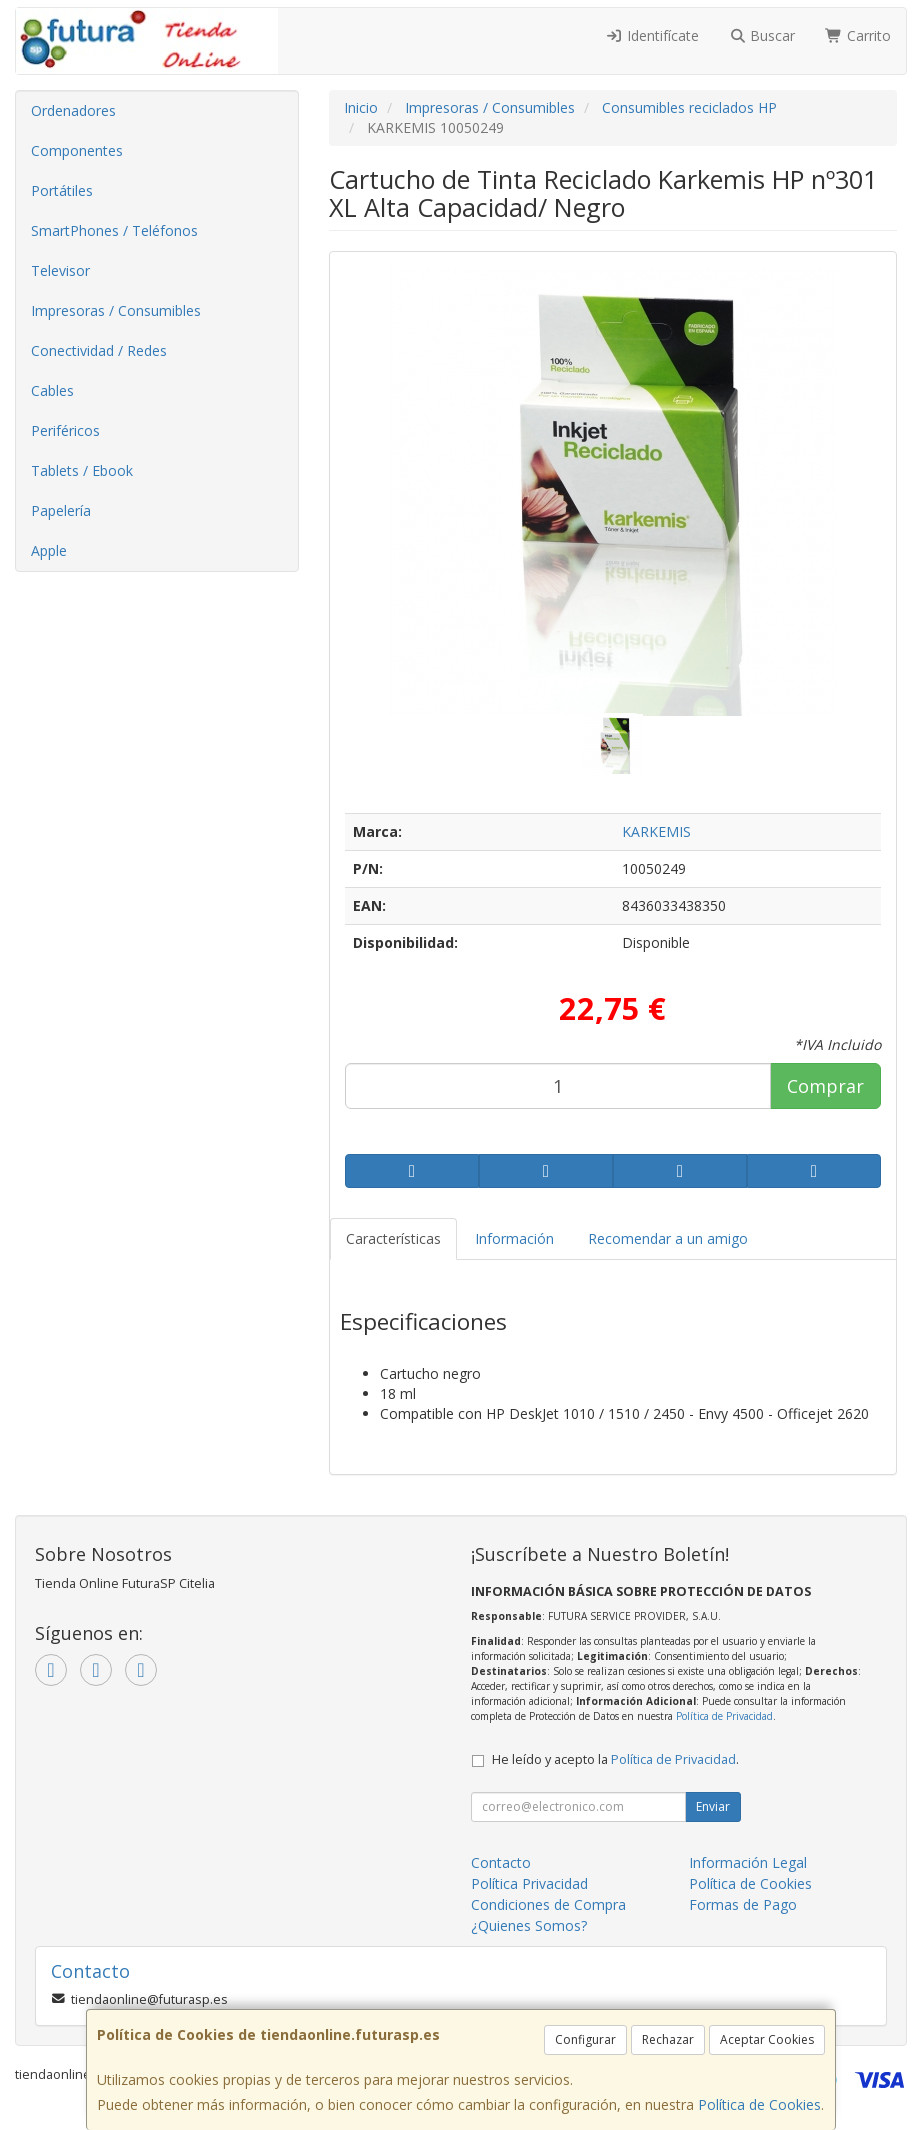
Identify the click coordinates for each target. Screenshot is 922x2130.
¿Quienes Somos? (529, 1925)
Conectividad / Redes (99, 350)
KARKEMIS (656, 831)
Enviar (713, 1806)
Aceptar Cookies (767, 2039)
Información (514, 1238)
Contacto (501, 1862)
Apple (49, 550)
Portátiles (62, 190)
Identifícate (652, 35)
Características (393, 1238)
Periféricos (65, 430)
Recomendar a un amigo (668, 1238)
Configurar (585, 2039)
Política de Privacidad (724, 1716)
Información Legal (748, 1862)
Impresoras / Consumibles (116, 310)
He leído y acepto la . (615, 1759)
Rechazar (668, 2039)
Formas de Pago (743, 1904)
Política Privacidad (529, 1883)
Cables (52, 390)
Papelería (61, 510)
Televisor (60, 270)
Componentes (77, 150)
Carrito (858, 35)
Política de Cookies (759, 2104)
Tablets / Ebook (82, 470)
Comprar (825, 1086)
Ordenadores (73, 110)
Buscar (762, 35)
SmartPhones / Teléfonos (114, 230)
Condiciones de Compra (548, 1904)
